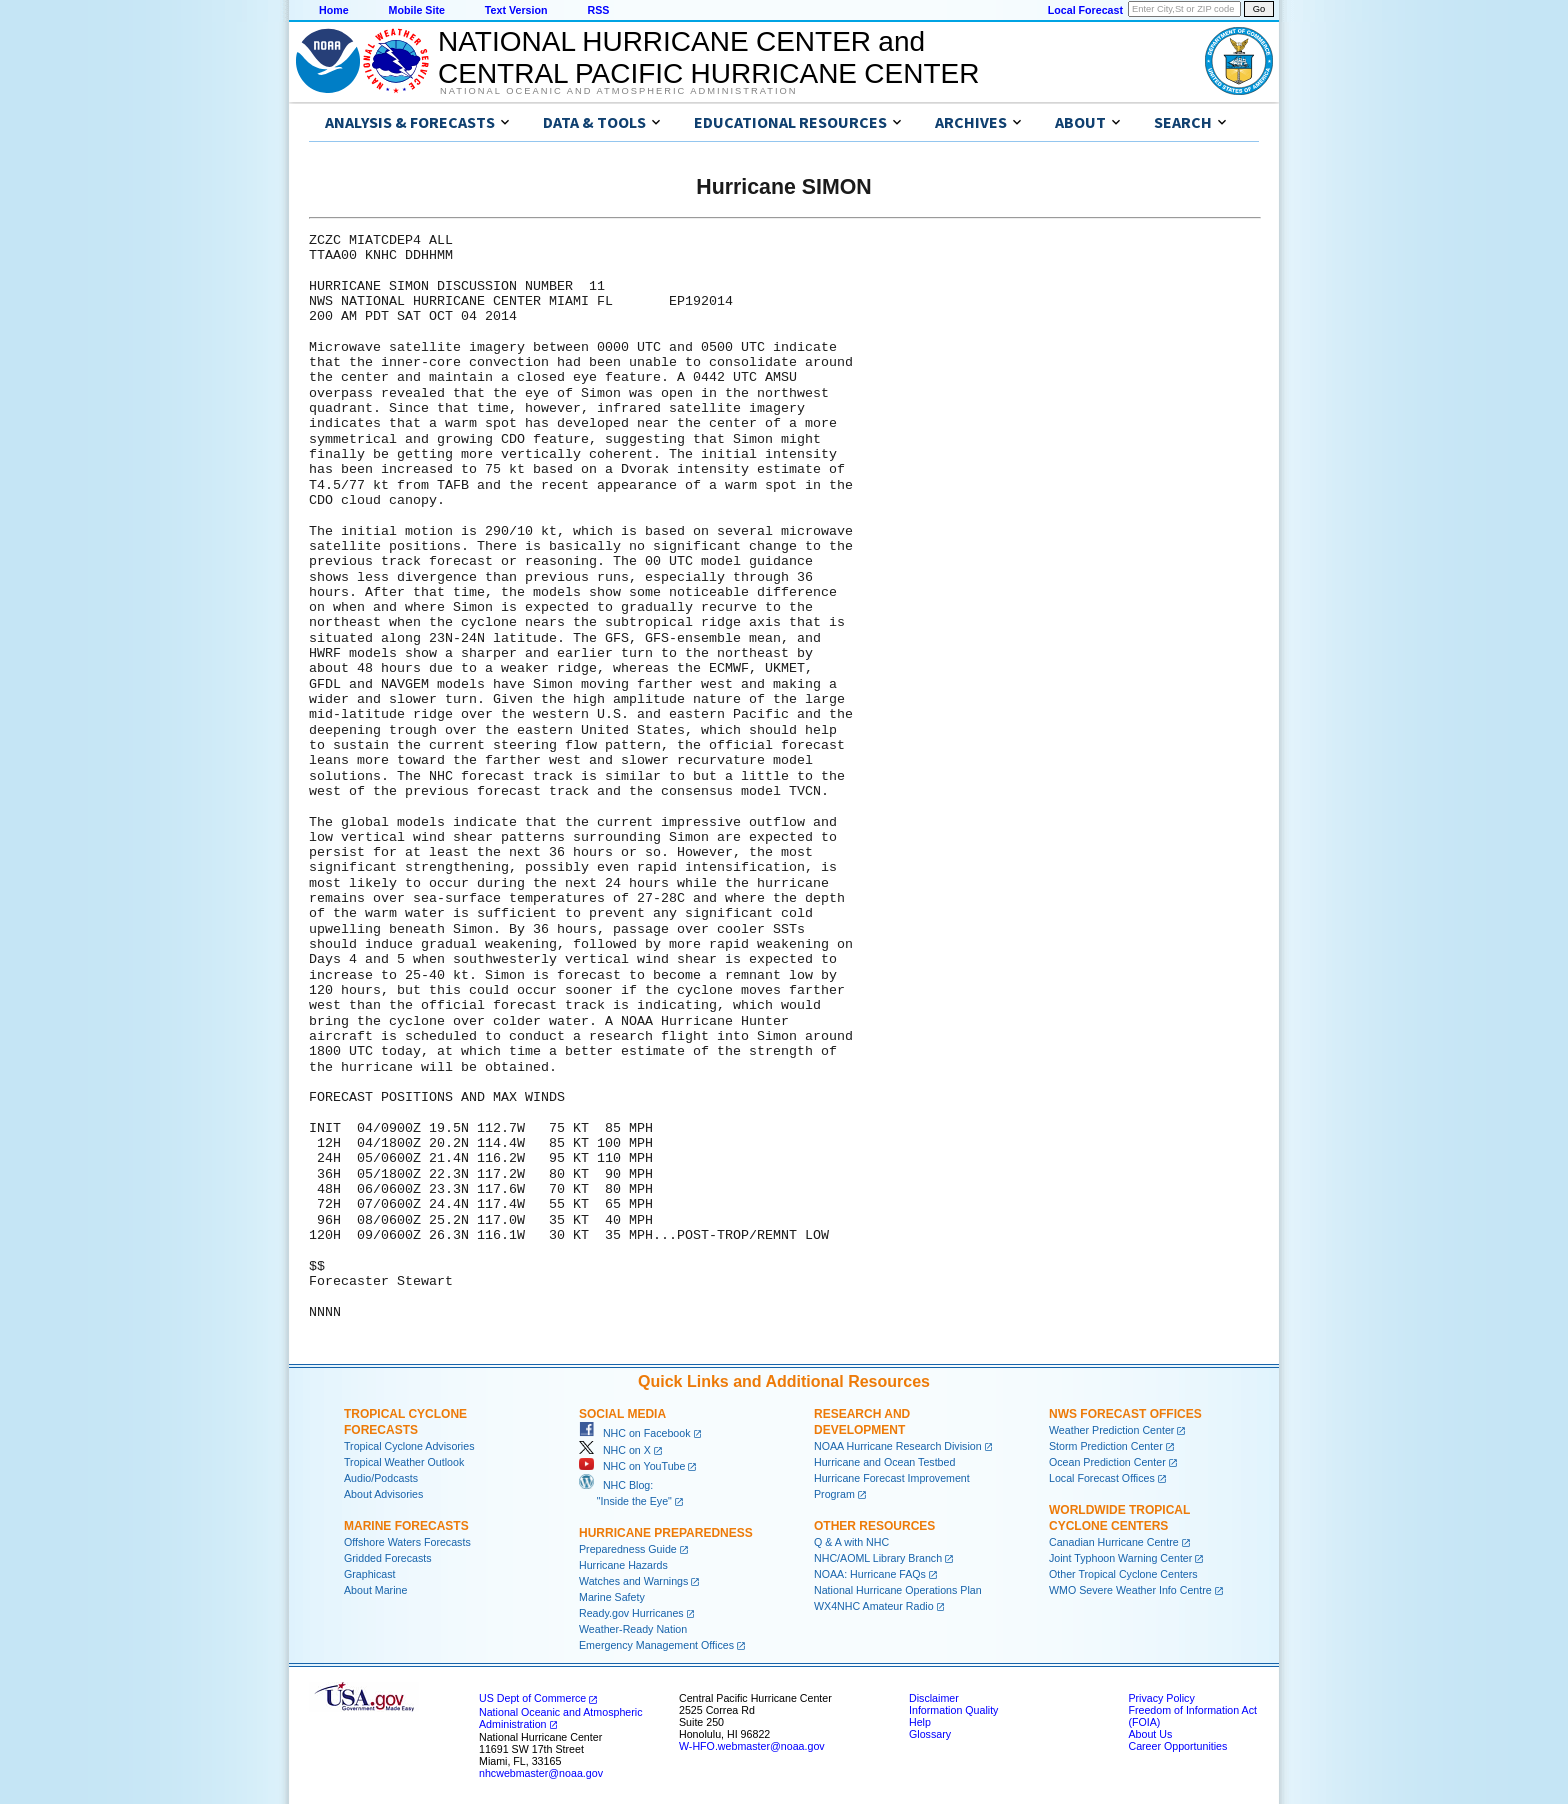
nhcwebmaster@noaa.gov (541, 1773)
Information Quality (953, 1710)
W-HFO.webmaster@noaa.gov (752, 1746)
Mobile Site (417, 10)
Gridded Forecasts (388, 1558)
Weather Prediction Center (1111, 1430)
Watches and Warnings (633, 1581)
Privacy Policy (1161, 1698)
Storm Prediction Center (1106, 1446)
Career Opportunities (1177, 1746)
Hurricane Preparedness (666, 1533)
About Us (1150, 1734)
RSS (598, 10)
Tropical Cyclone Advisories (409, 1446)
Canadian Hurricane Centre (1114, 1542)
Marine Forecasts (406, 1526)
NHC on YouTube (632, 1466)
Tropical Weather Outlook (404, 1462)
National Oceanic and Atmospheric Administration (618, 91)
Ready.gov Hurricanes (631, 1613)
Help (920, 1722)
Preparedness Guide (628, 1549)
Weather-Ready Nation (633, 1629)
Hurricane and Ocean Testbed (884, 1462)
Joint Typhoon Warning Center (1120, 1558)
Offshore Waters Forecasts (407, 1542)
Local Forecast (1085, 10)
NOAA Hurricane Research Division (898, 1446)
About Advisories (383, 1494)
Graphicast (370, 1574)
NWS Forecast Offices (1125, 1414)
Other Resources (874, 1526)
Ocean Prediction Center (1107, 1462)
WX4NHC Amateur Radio (874, 1606)
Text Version (516, 10)
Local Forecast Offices (1102, 1478)
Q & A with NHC (851, 1542)
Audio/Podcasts (381, 1478)
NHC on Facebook (635, 1433)
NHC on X (615, 1450)
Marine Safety (612, 1597)
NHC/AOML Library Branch (878, 1558)
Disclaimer (934, 1698)
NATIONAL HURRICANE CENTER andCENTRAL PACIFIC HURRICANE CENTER (708, 57)
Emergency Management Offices (656, 1645)
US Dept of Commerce (532, 1698)
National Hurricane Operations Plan (898, 1590)
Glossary (930, 1734)
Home (334, 10)
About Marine (375, 1590)
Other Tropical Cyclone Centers (1123, 1574)
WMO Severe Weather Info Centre (1130, 1590)
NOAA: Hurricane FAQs (870, 1574)
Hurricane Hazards (623, 1565)
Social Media (622, 1414)
